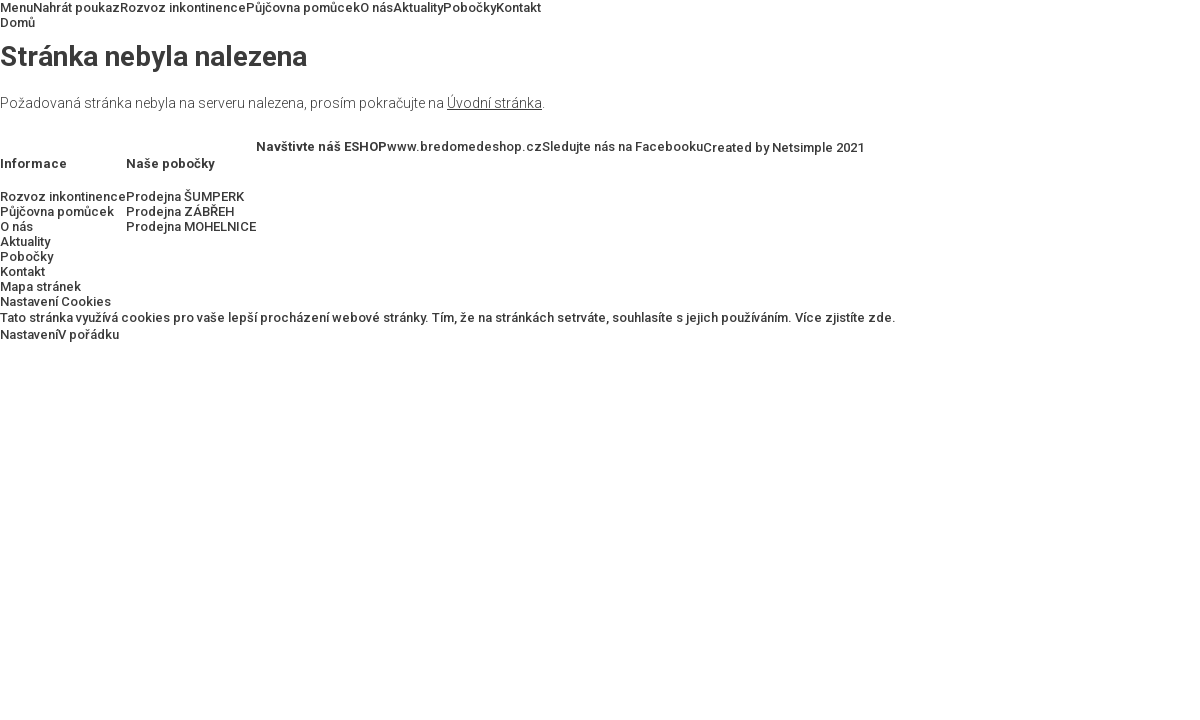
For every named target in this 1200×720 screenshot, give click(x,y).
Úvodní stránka (494, 103)
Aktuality (418, 7)
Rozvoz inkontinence (183, 7)
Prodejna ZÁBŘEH (180, 211)
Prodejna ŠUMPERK (185, 196)
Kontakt (518, 7)
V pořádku (88, 334)
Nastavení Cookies (55, 301)
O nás (376, 7)
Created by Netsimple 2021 (783, 147)
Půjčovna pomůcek (303, 7)
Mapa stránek (40, 286)
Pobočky (469, 7)
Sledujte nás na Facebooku (622, 146)
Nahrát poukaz (76, 7)
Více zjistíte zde (843, 317)
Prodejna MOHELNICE (191, 226)
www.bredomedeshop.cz (464, 146)
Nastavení (29, 334)
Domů (17, 22)
